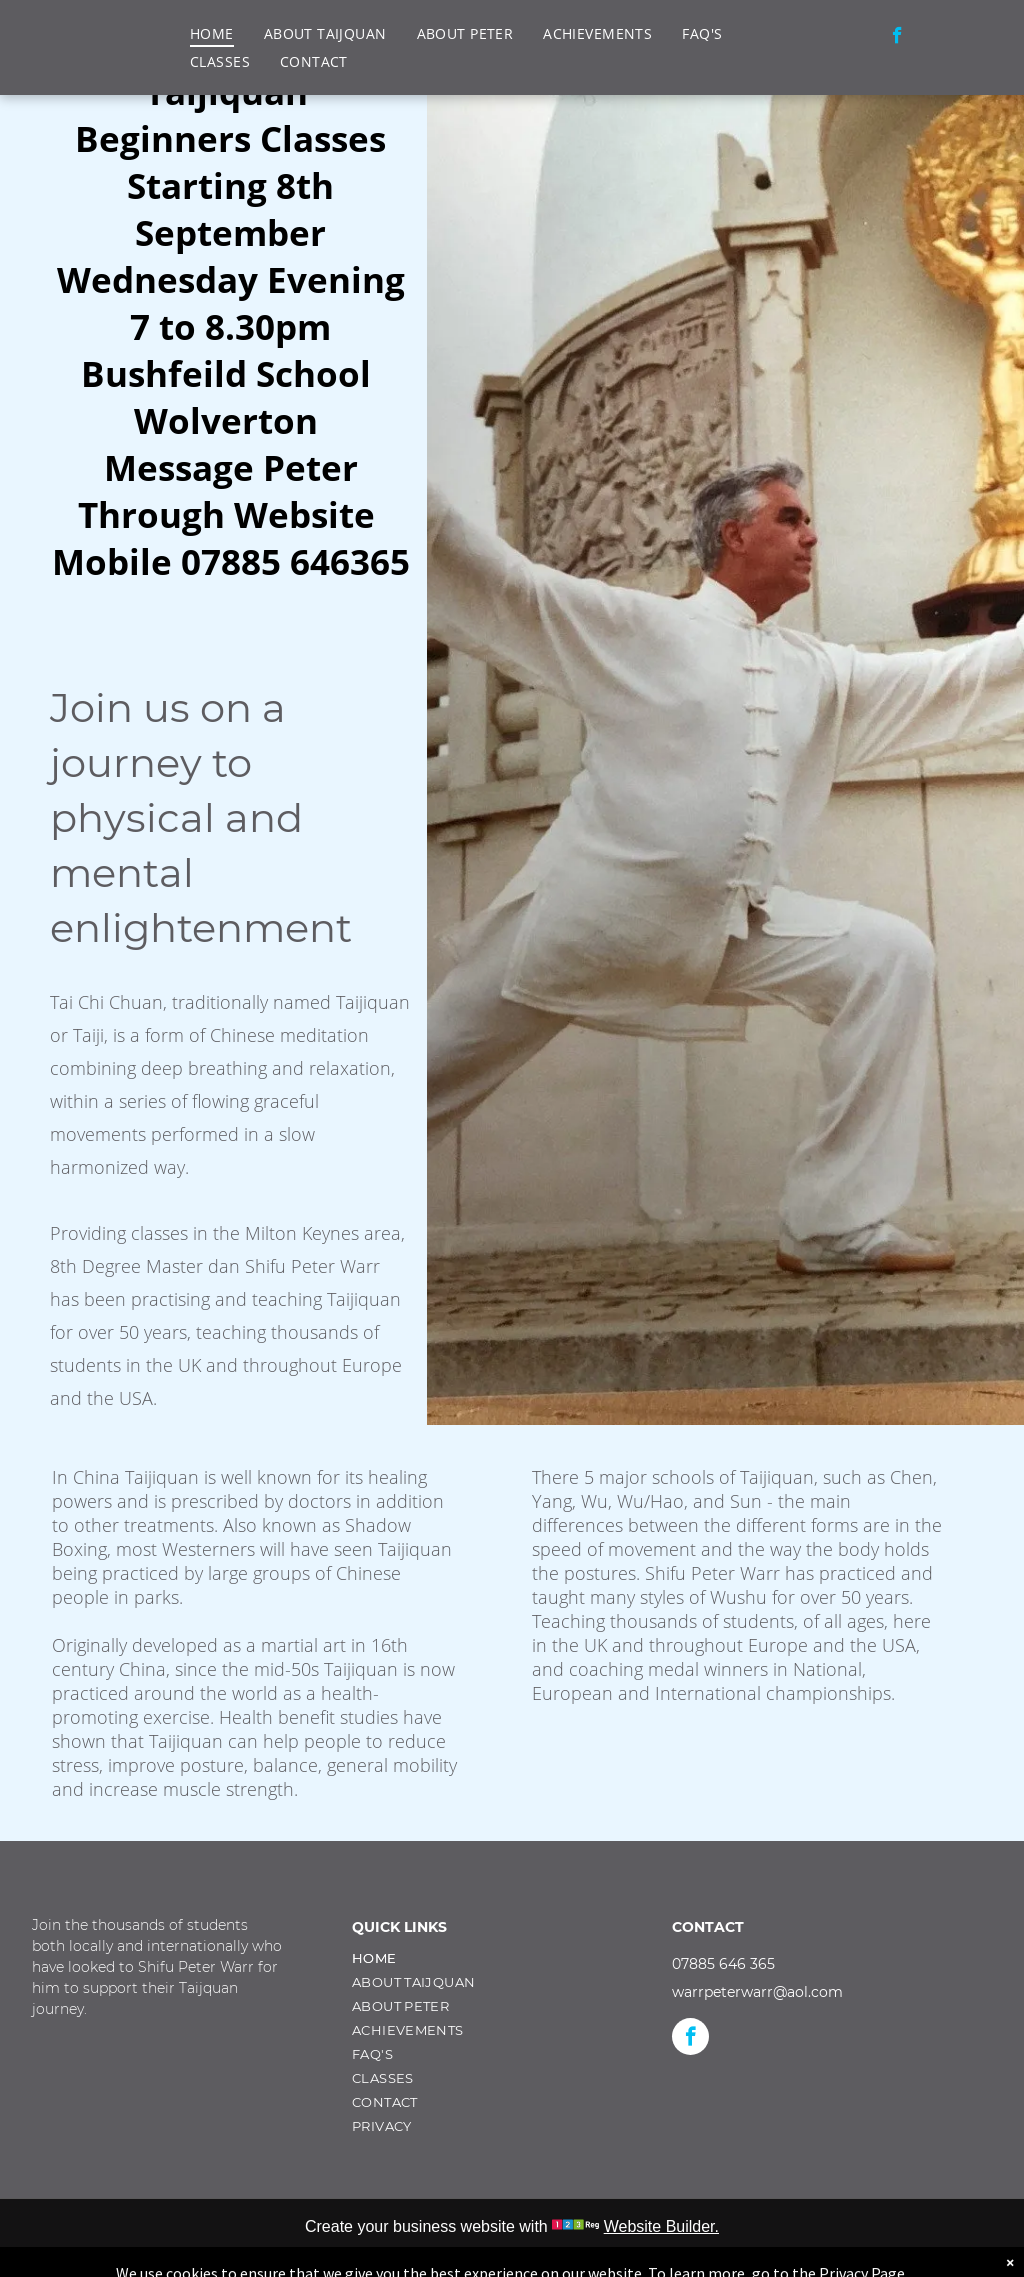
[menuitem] (212, 33)
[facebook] (897, 38)
